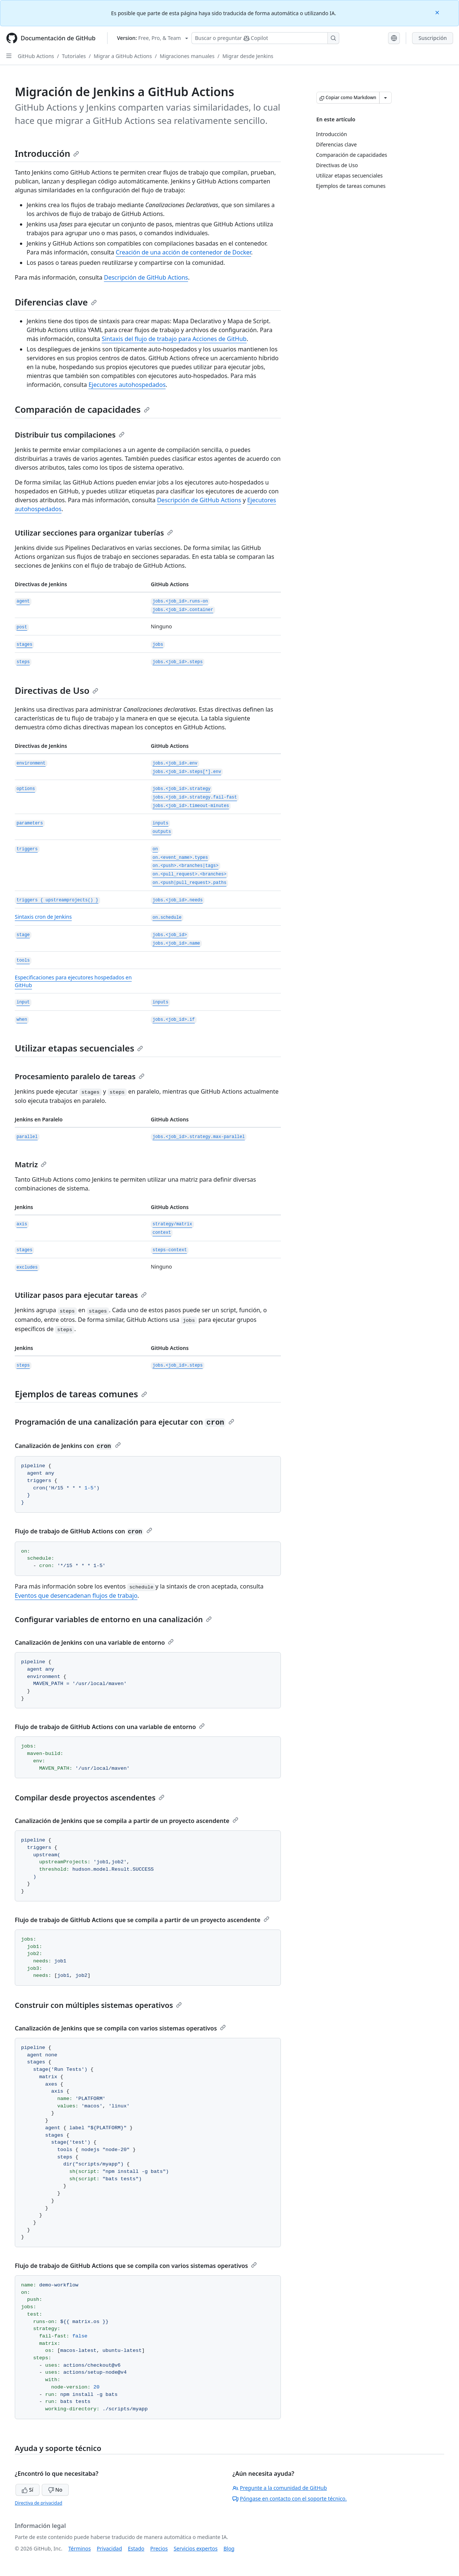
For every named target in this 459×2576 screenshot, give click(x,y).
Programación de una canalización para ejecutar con (124, 1422)
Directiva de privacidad (38, 2503)
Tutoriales (74, 56)
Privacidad (109, 2548)
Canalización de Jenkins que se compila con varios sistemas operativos (120, 2028)
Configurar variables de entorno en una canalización (113, 1619)
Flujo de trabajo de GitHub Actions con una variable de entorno (110, 1727)
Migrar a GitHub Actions (123, 56)
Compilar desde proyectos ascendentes (89, 1798)
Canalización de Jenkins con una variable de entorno (94, 1642)
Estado (136, 2548)
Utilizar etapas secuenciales (79, 1048)
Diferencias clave (56, 302)
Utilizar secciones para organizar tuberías (94, 533)
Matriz (31, 1164)
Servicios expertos (196, 2548)
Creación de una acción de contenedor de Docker (183, 252)
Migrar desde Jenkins (247, 56)
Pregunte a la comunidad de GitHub (279, 2487)
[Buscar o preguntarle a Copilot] (265, 38)
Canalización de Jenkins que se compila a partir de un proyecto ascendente (126, 1821)
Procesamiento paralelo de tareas (79, 1076)
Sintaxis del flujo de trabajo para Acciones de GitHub (174, 339)
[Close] (438, 12)
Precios (159, 2548)
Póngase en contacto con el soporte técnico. (289, 2498)
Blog (229, 2548)
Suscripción (432, 37)
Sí (27, 2489)
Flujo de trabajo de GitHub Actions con (83, 1531)
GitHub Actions (36, 56)
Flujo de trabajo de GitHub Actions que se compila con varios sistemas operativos (136, 2266)
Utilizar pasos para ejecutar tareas (81, 1295)
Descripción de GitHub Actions (146, 277)
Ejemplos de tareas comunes (81, 1394)
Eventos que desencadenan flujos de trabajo (76, 1595)
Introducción (47, 153)
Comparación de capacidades (82, 409)
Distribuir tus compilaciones (70, 435)
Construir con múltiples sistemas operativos (98, 2005)
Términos (79, 2548)
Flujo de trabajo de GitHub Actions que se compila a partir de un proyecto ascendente (142, 1920)
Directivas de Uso (56, 690)
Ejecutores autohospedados (127, 385)
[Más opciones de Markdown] (385, 98)
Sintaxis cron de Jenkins (43, 916)
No (55, 2489)
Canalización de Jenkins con (68, 1446)
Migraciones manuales (187, 56)
